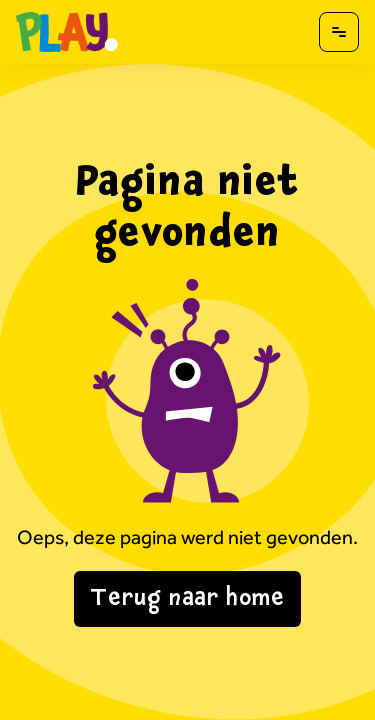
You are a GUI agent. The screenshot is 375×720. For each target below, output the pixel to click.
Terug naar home (187, 599)
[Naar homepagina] (67, 32)
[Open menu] (339, 32)
